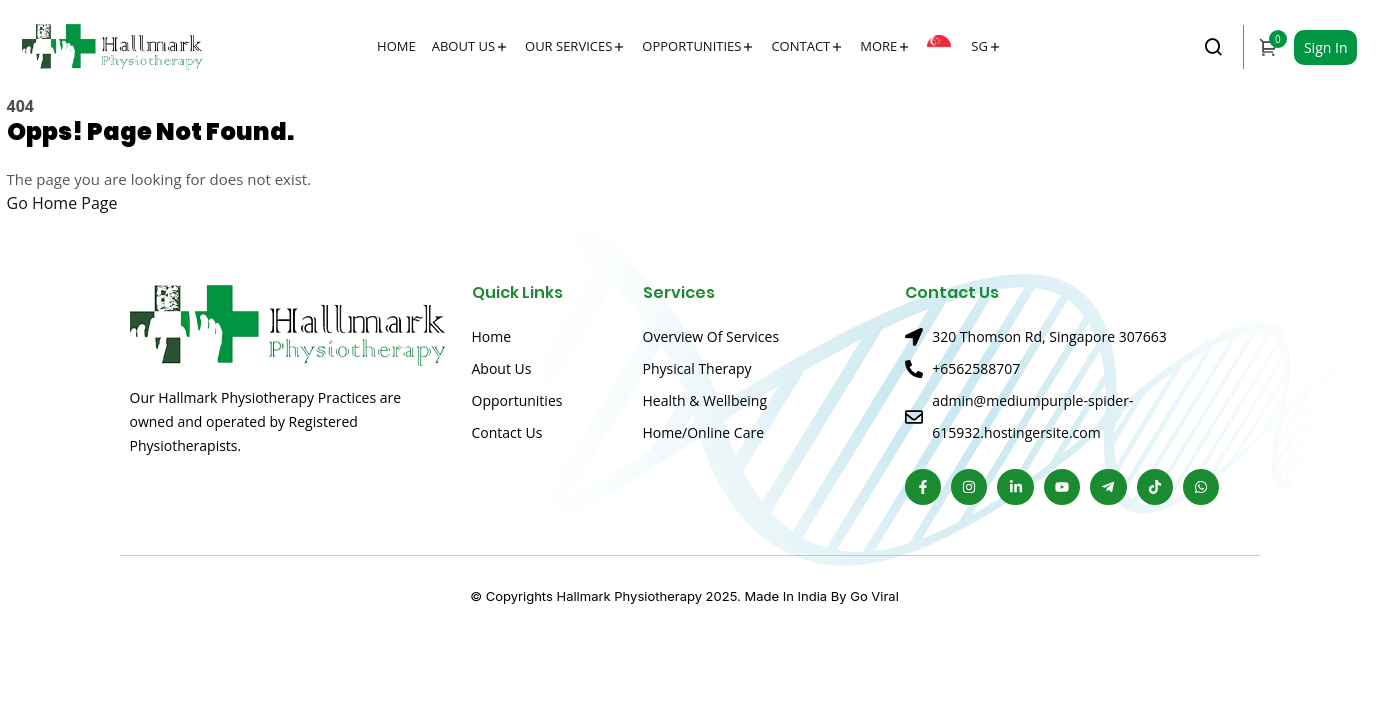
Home (396, 46)
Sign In (1326, 47)
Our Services (568, 46)
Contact (800, 46)
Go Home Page (62, 203)
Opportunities (691, 46)
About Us (463, 46)
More (878, 46)
